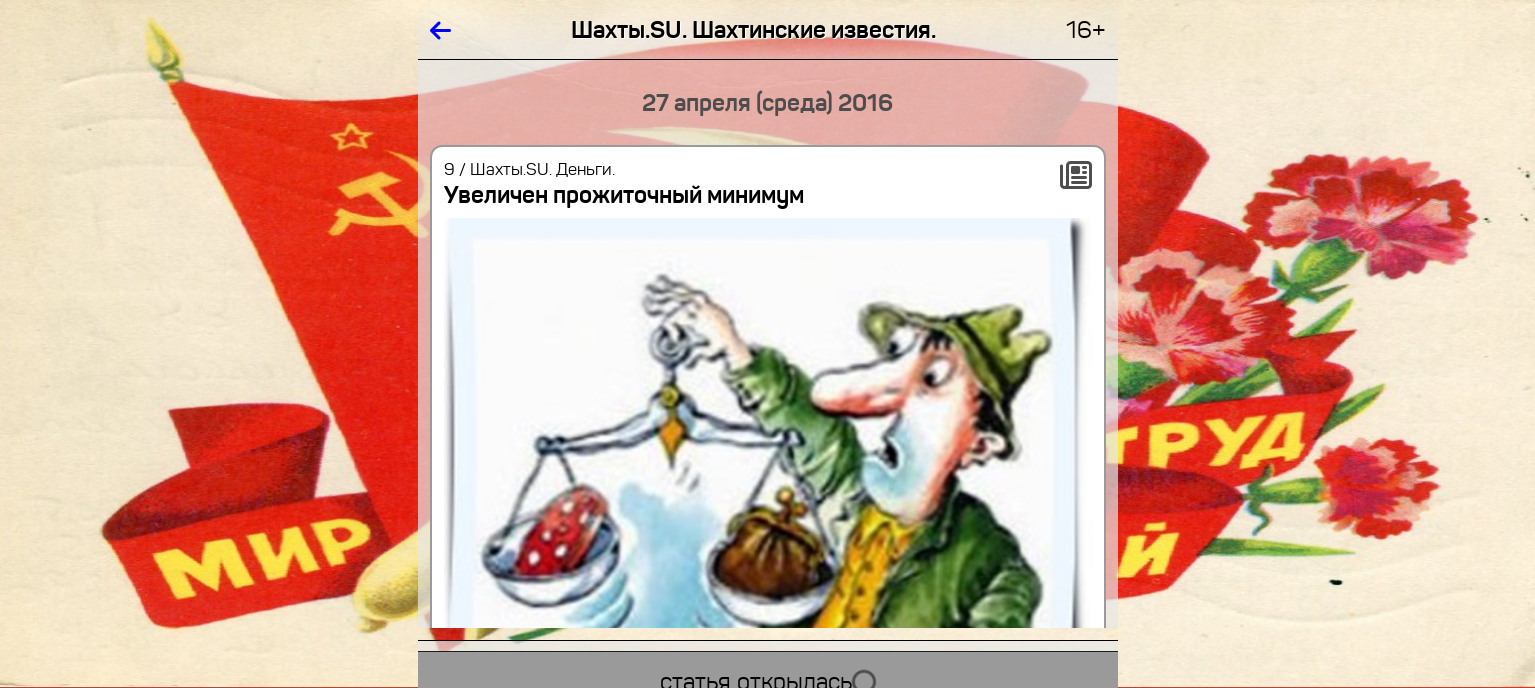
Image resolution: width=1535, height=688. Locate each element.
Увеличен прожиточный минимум (624, 195)
